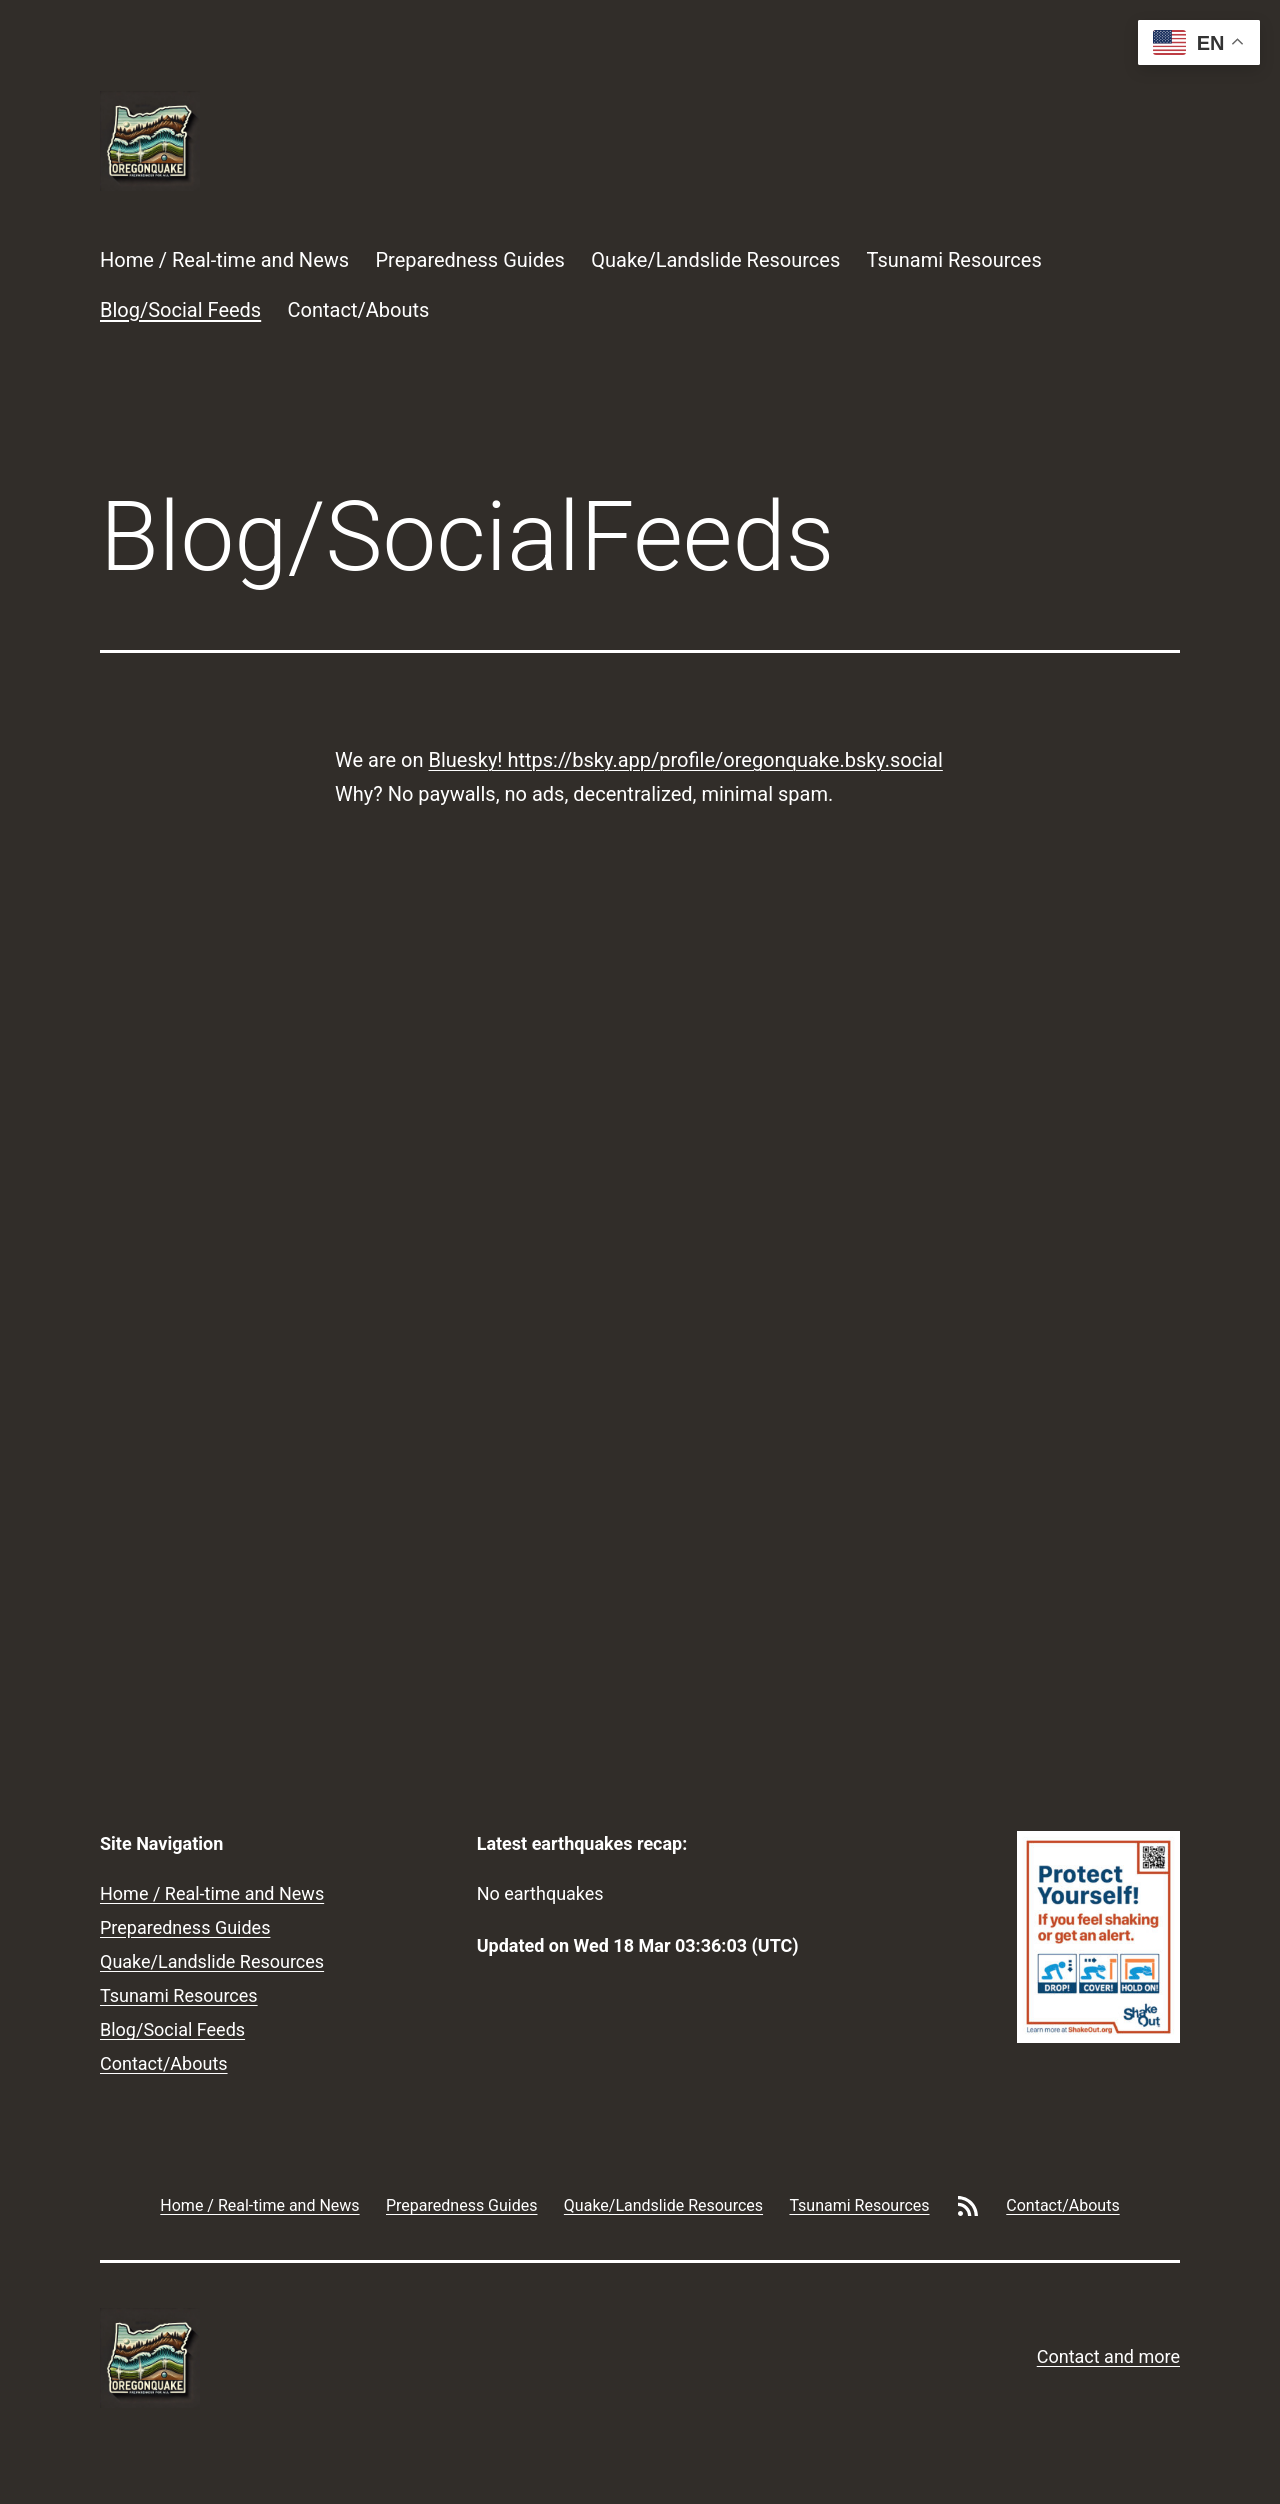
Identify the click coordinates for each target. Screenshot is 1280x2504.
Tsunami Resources (954, 260)
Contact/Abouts (359, 310)
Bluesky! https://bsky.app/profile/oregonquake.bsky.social (685, 760)
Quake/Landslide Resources (715, 260)
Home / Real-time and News (224, 260)
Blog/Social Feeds (180, 310)
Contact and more (1108, 2356)
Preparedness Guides (469, 260)
